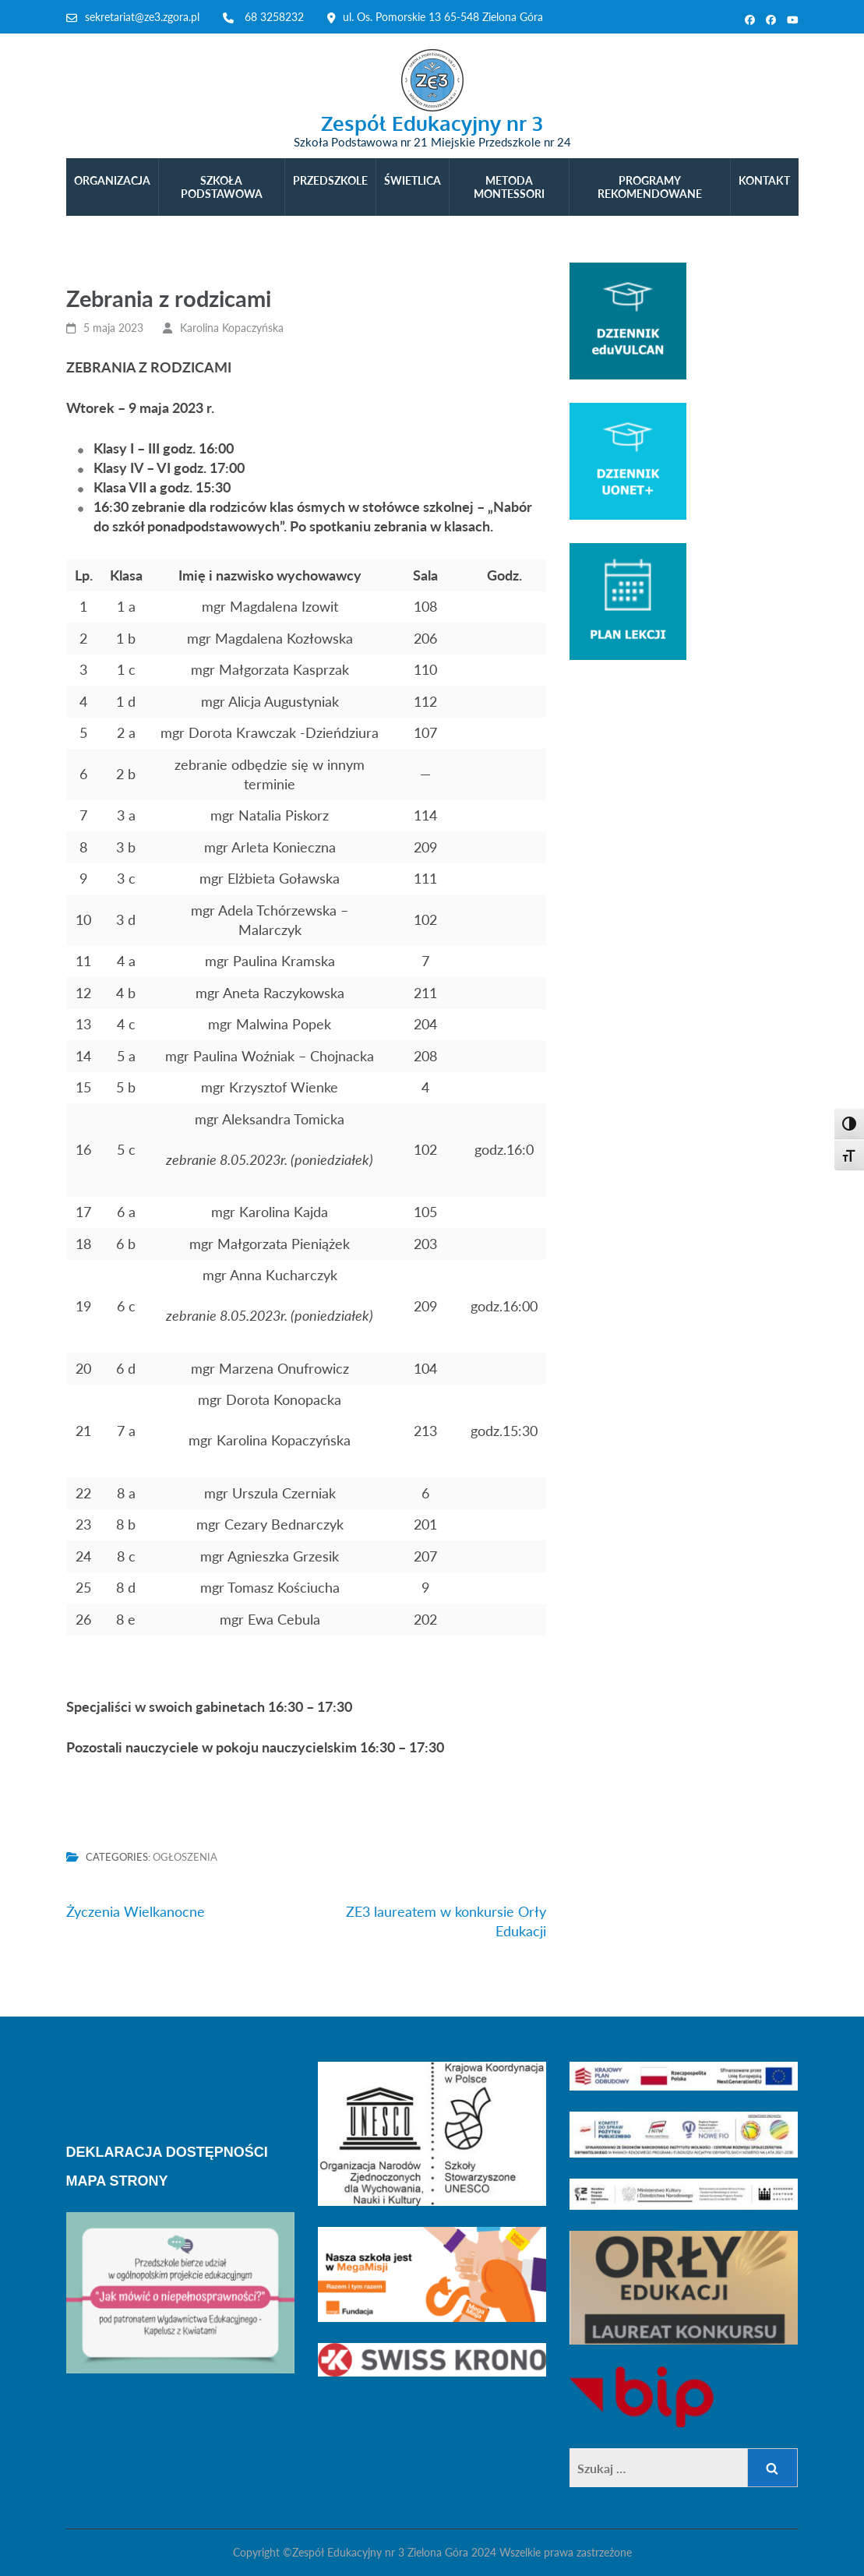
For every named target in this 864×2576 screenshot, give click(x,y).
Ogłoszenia (185, 1857)
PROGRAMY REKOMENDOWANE (650, 187)
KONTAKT (764, 180)
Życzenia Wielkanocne (135, 1911)
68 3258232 (274, 16)
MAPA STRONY (117, 2181)
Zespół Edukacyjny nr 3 (432, 123)
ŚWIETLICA (412, 180)
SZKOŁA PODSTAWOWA (222, 187)
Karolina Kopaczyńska (232, 327)
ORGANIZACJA (112, 180)
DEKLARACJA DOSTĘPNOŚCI (167, 2152)
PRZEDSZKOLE (330, 180)
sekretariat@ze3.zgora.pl (142, 16)
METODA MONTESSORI (509, 187)
